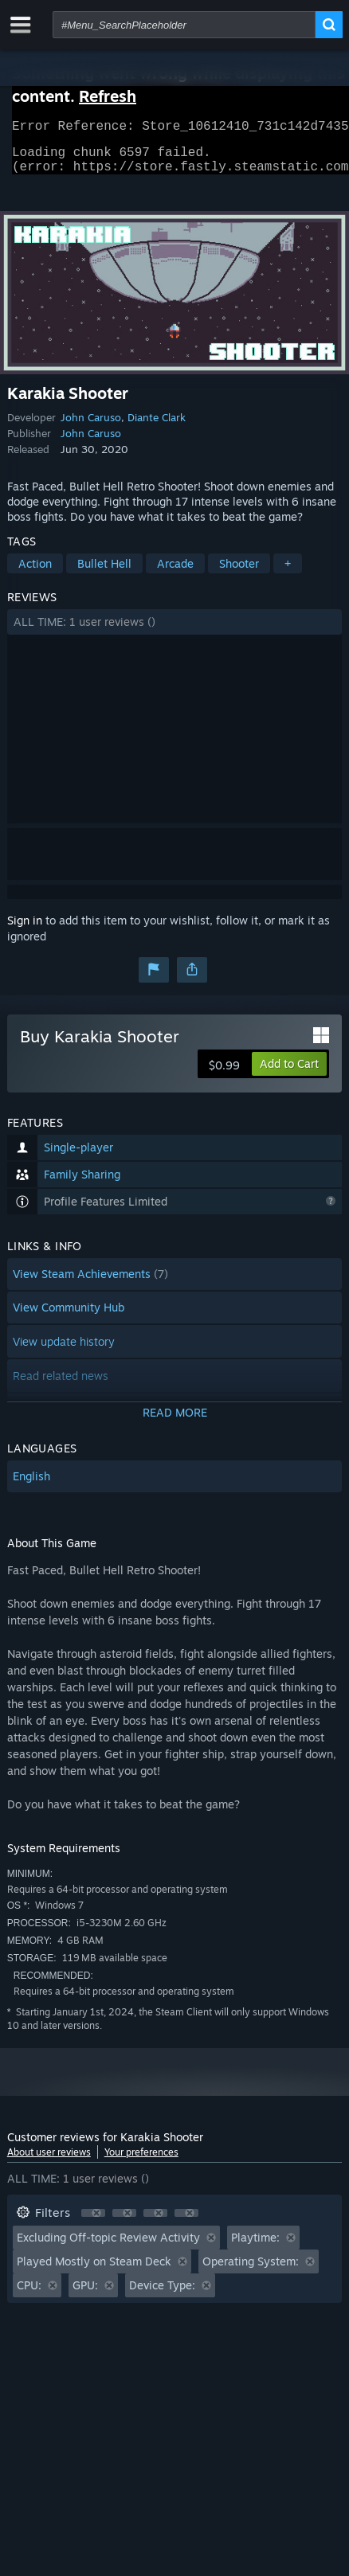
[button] (175, 631)
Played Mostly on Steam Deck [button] (94, 2270)
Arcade (175, 573)
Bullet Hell (104, 573)
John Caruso (91, 426)
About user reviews (49, 2162)
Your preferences (141, 2162)
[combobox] (184, 24)
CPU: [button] (29, 2294)
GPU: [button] (85, 2294)
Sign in (24, 929)
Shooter (239, 573)
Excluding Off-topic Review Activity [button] (108, 2247)
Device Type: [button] (162, 2294)
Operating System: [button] (250, 2270)
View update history (64, 1351)
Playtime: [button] (255, 2247)
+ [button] (287, 573)
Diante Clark (156, 426)
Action (35, 573)
